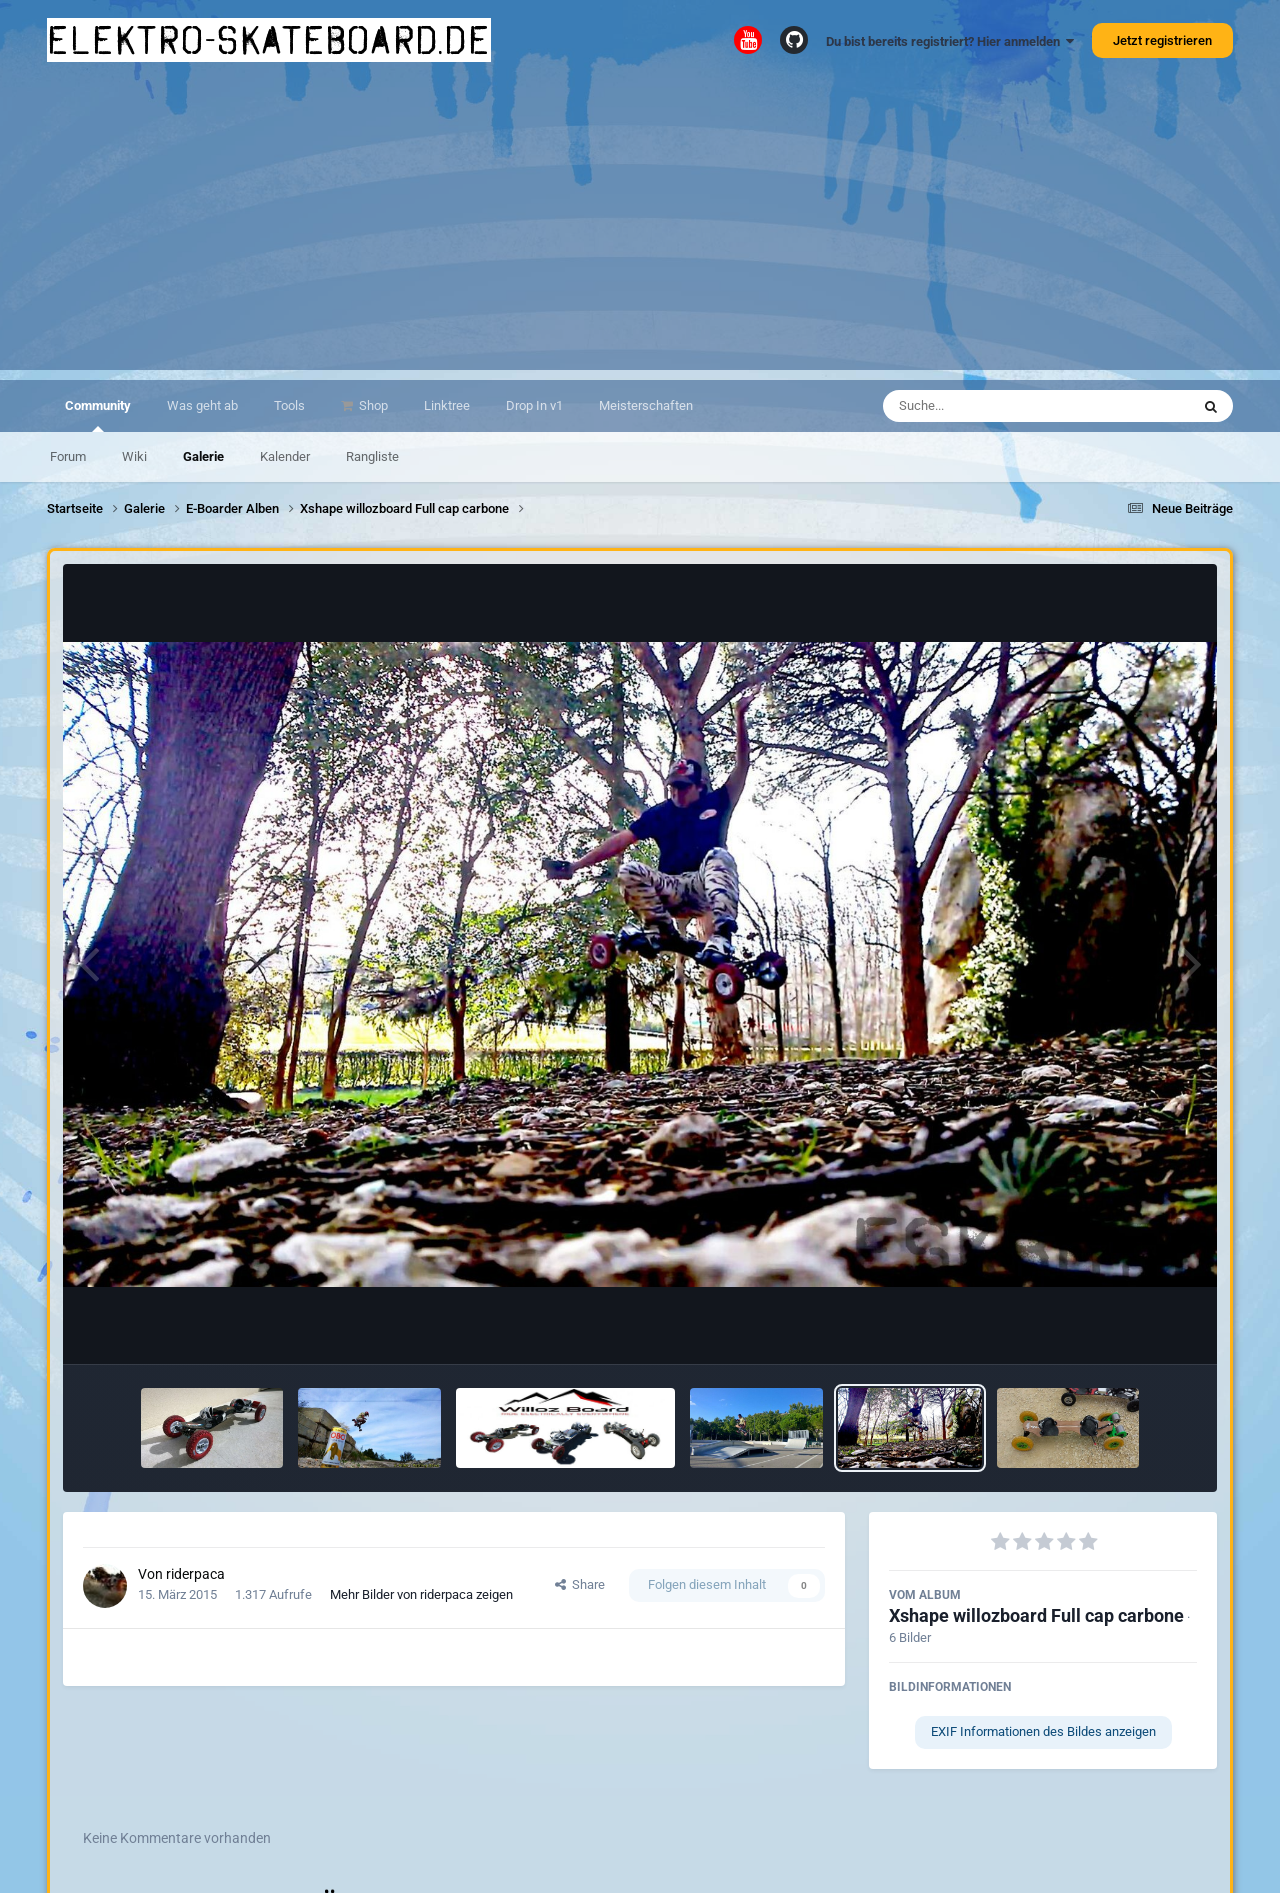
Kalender (285, 456)
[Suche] (997, 406)
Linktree (447, 405)
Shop (372, 405)
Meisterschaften (646, 405)
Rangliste (372, 456)
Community (98, 415)
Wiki (134, 456)
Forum (68, 456)
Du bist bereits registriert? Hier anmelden (950, 41)
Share (580, 1584)
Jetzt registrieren (1162, 40)
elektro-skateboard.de (269, 40)
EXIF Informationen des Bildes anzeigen (1043, 1731)
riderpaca (195, 1574)
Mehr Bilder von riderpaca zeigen (421, 1594)
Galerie (203, 456)
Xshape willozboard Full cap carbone (1036, 1615)
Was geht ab (202, 405)
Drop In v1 (534, 405)
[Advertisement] (640, 230)
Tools (289, 405)
